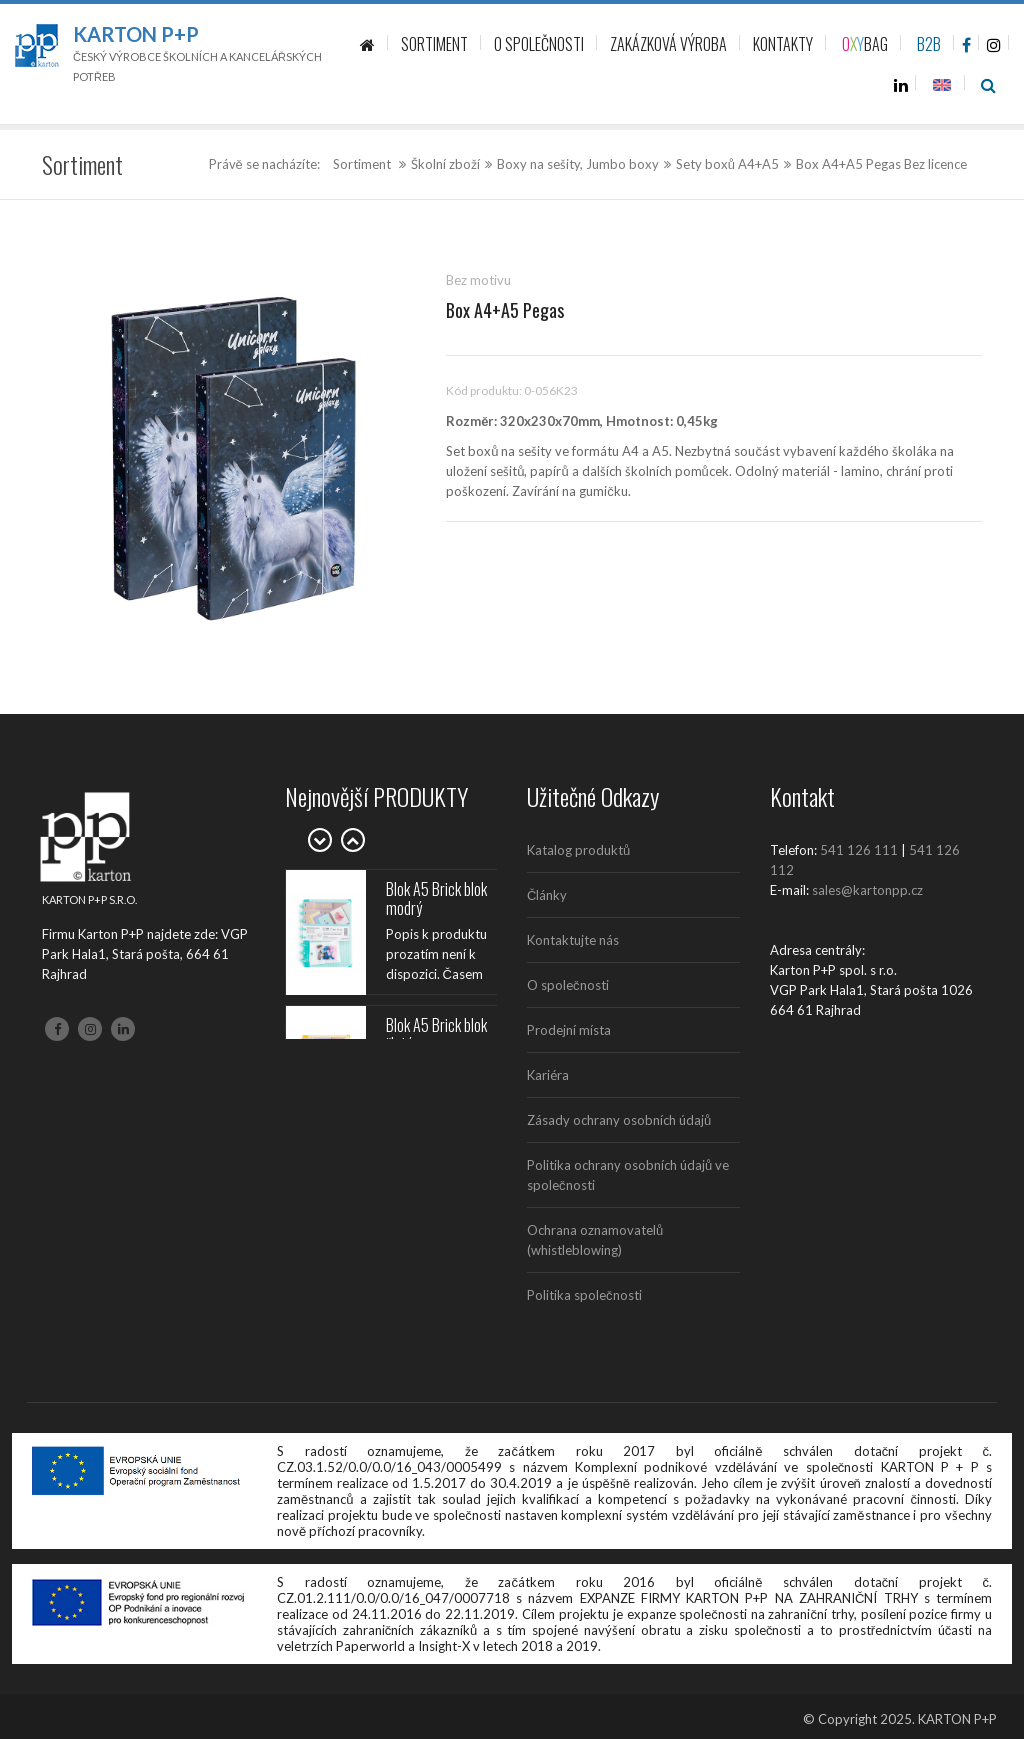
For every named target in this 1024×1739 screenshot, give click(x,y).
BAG (865, 44)
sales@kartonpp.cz (867, 890)
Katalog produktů (578, 850)
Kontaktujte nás (573, 940)
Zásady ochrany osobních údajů (619, 1120)
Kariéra (548, 1075)
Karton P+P (136, 34)
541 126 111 (859, 850)
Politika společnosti (584, 1295)
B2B (929, 44)
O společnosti (568, 985)
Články (547, 895)
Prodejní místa (569, 1030)
